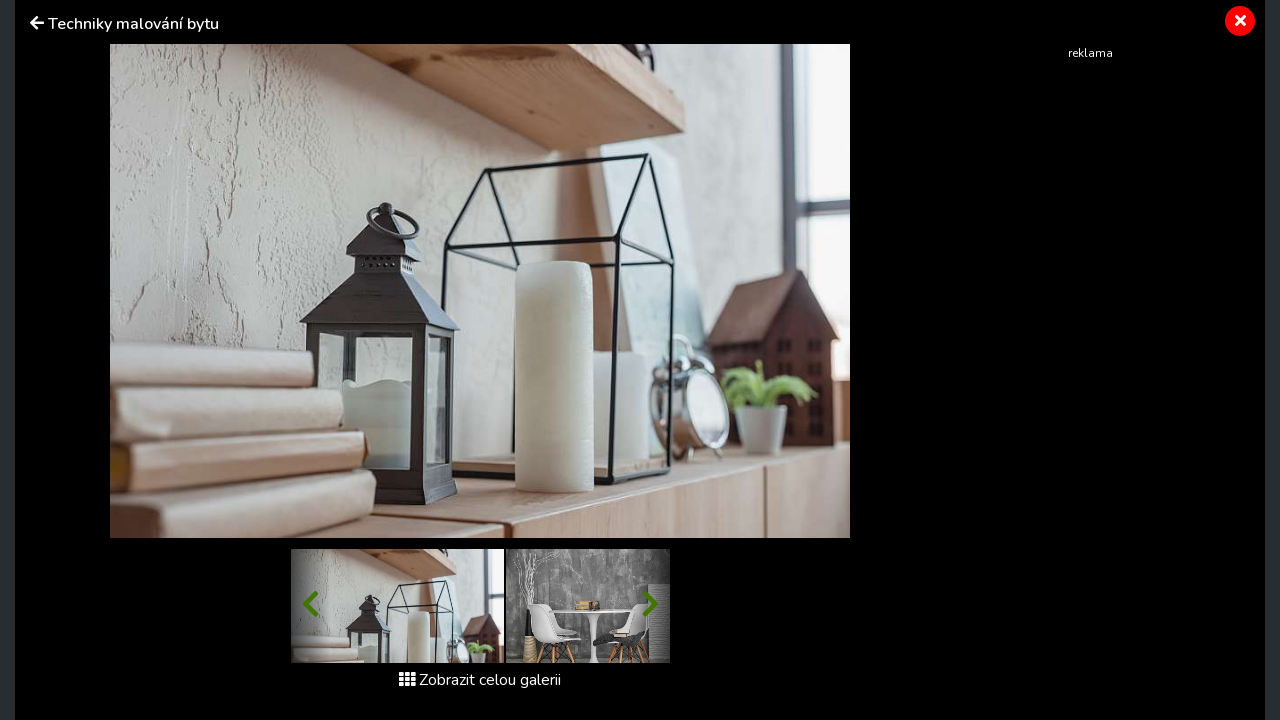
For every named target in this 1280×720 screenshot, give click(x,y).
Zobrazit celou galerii (480, 680)
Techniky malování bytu (133, 24)
